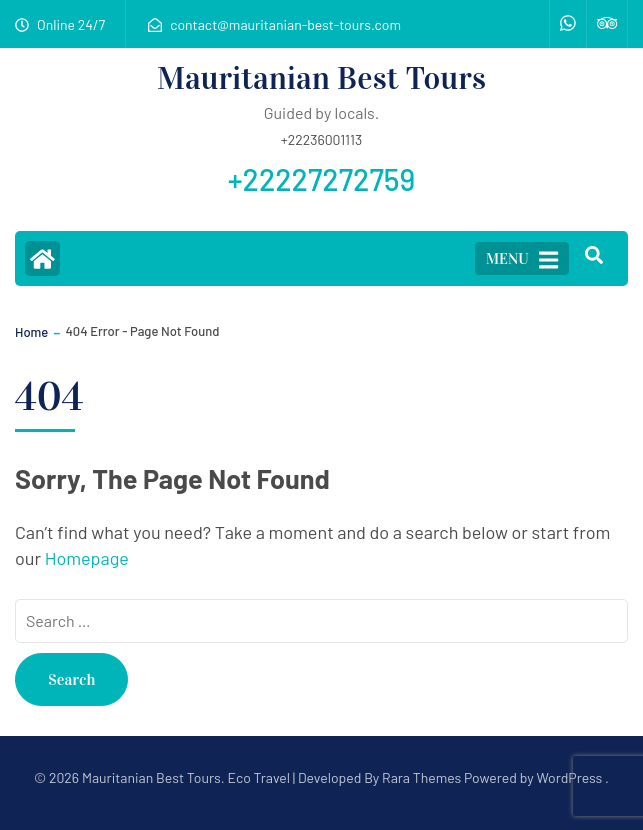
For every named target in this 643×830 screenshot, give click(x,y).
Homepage (87, 558)
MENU (522, 260)
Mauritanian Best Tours (321, 78)
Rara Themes (421, 777)
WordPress (569, 777)
